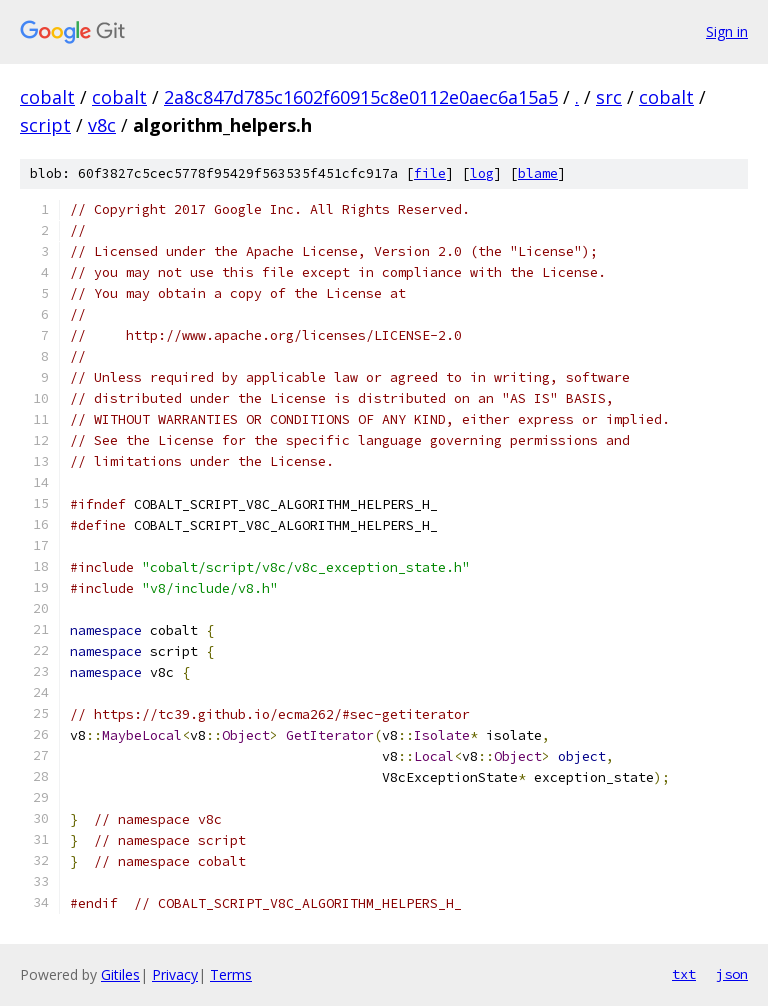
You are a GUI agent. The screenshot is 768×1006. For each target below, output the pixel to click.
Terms (231, 974)
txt (684, 974)
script (45, 125)
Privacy (175, 974)
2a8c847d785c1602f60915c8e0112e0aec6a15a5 (361, 97)
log (482, 173)
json (732, 974)
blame (538, 173)
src (609, 97)
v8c (102, 125)
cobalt (47, 97)
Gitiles (120, 974)
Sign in (727, 31)
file (430, 173)
